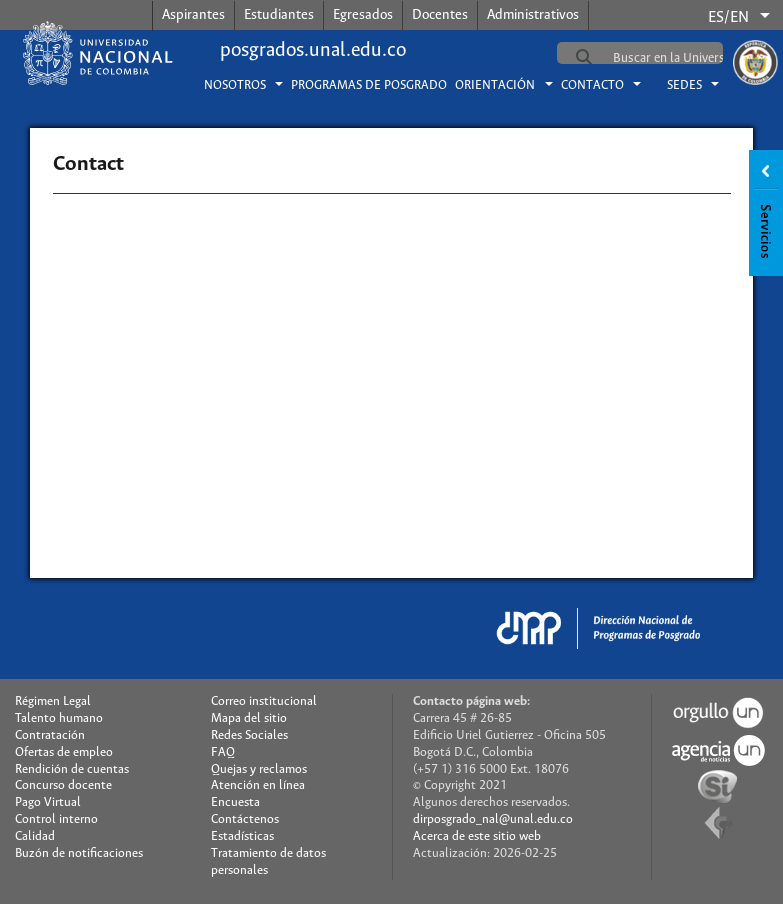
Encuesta (235, 802)
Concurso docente (63, 785)
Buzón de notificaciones (79, 853)
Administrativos (533, 15)
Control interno (56, 819)
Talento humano (59, 718)
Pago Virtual (48, 802)
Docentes (440, 15)
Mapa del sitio (249, 718)
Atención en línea (258, 785)
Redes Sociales (249, 735)
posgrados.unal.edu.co (313, 50)
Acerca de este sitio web (477, 836)
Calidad (35, 836)
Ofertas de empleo (64, 752)
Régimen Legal (53, 701)
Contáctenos (245, 819)
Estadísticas (242, 836)
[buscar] (688, 58)
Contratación (50, 735)
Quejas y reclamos (259, 769)
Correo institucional (264, 701)
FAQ (223, 752)
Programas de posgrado (369, 85)
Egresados (363, 15)
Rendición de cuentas (72, 769)
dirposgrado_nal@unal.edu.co (493, 819)
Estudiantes (279, 15)
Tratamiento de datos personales (268, 862)
